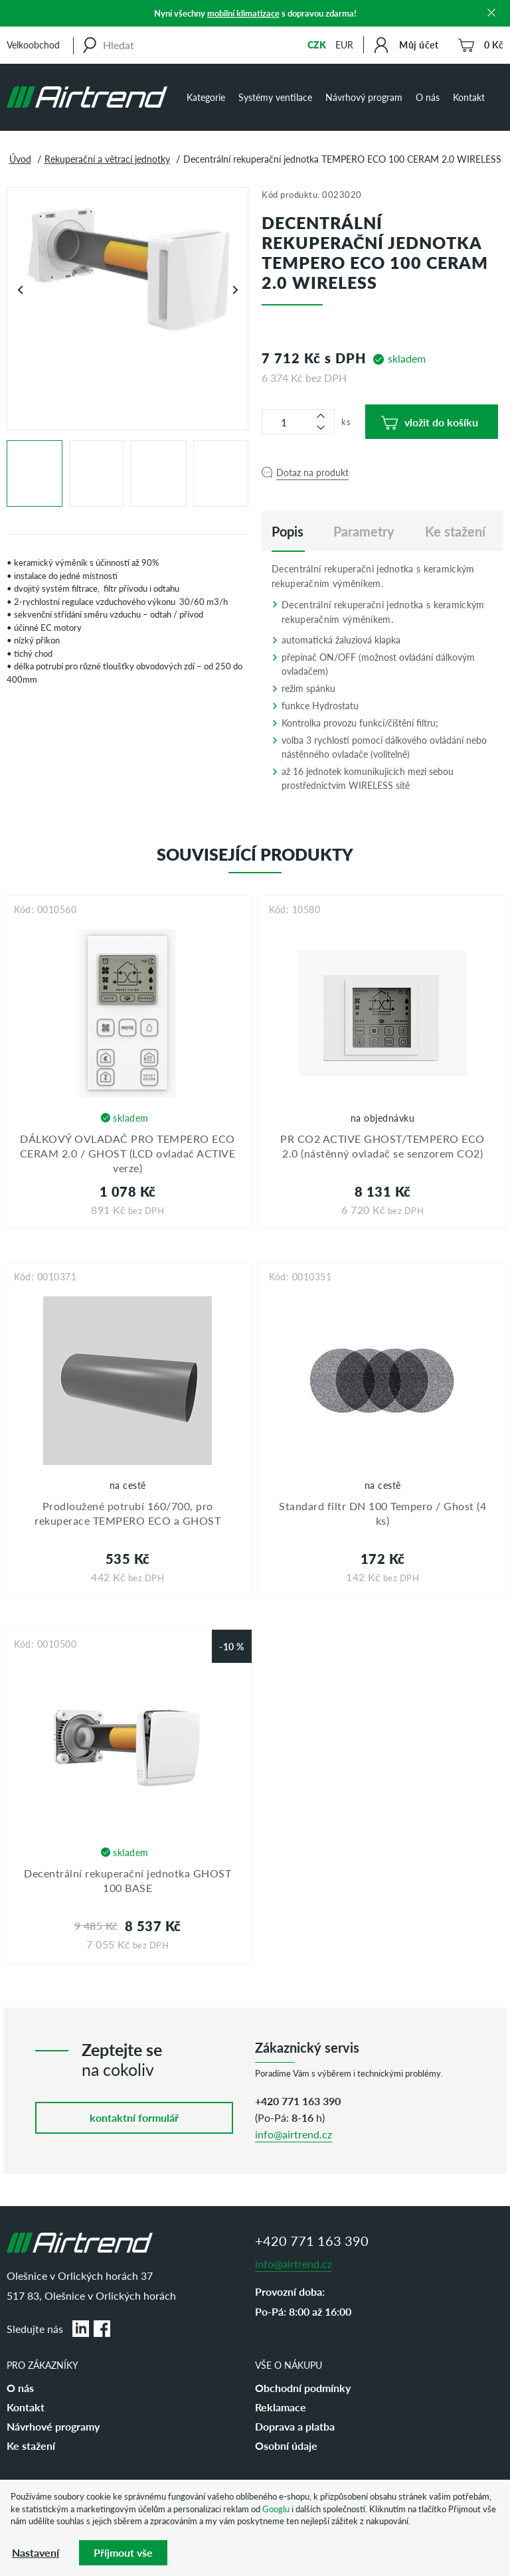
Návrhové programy (53, 2426)
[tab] (287, 531)
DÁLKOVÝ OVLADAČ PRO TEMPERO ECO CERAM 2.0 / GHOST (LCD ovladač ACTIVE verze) (128, 1153)
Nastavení (35, 2552)
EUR (344, 44)
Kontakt (469, 97)
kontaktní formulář (134, 2117)
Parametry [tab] (363, 531)
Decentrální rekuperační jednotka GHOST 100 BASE (127, 1880)
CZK (316, 44)
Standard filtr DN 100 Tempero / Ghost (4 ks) (382, 1513)
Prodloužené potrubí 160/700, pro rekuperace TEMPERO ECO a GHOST (127, 1513)
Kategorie (206, 97)
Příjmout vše (123, 2552)
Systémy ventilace (275, 97)
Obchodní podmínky (303, 2387)
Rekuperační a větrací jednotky (107, 158)
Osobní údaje (286, 2445)
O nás (428, 97)
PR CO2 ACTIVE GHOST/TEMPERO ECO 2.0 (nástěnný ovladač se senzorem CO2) (382, 1146)
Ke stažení (31, 2445)
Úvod (20, 158)
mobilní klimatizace (243, 13)
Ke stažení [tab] (455, 531)
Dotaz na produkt (312, 472)
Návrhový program (363, 97)
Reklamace (280, 2407)
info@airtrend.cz (293, 2134)
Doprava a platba (295, 2426)
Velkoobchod (33, 44)
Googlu (276, 2508)
